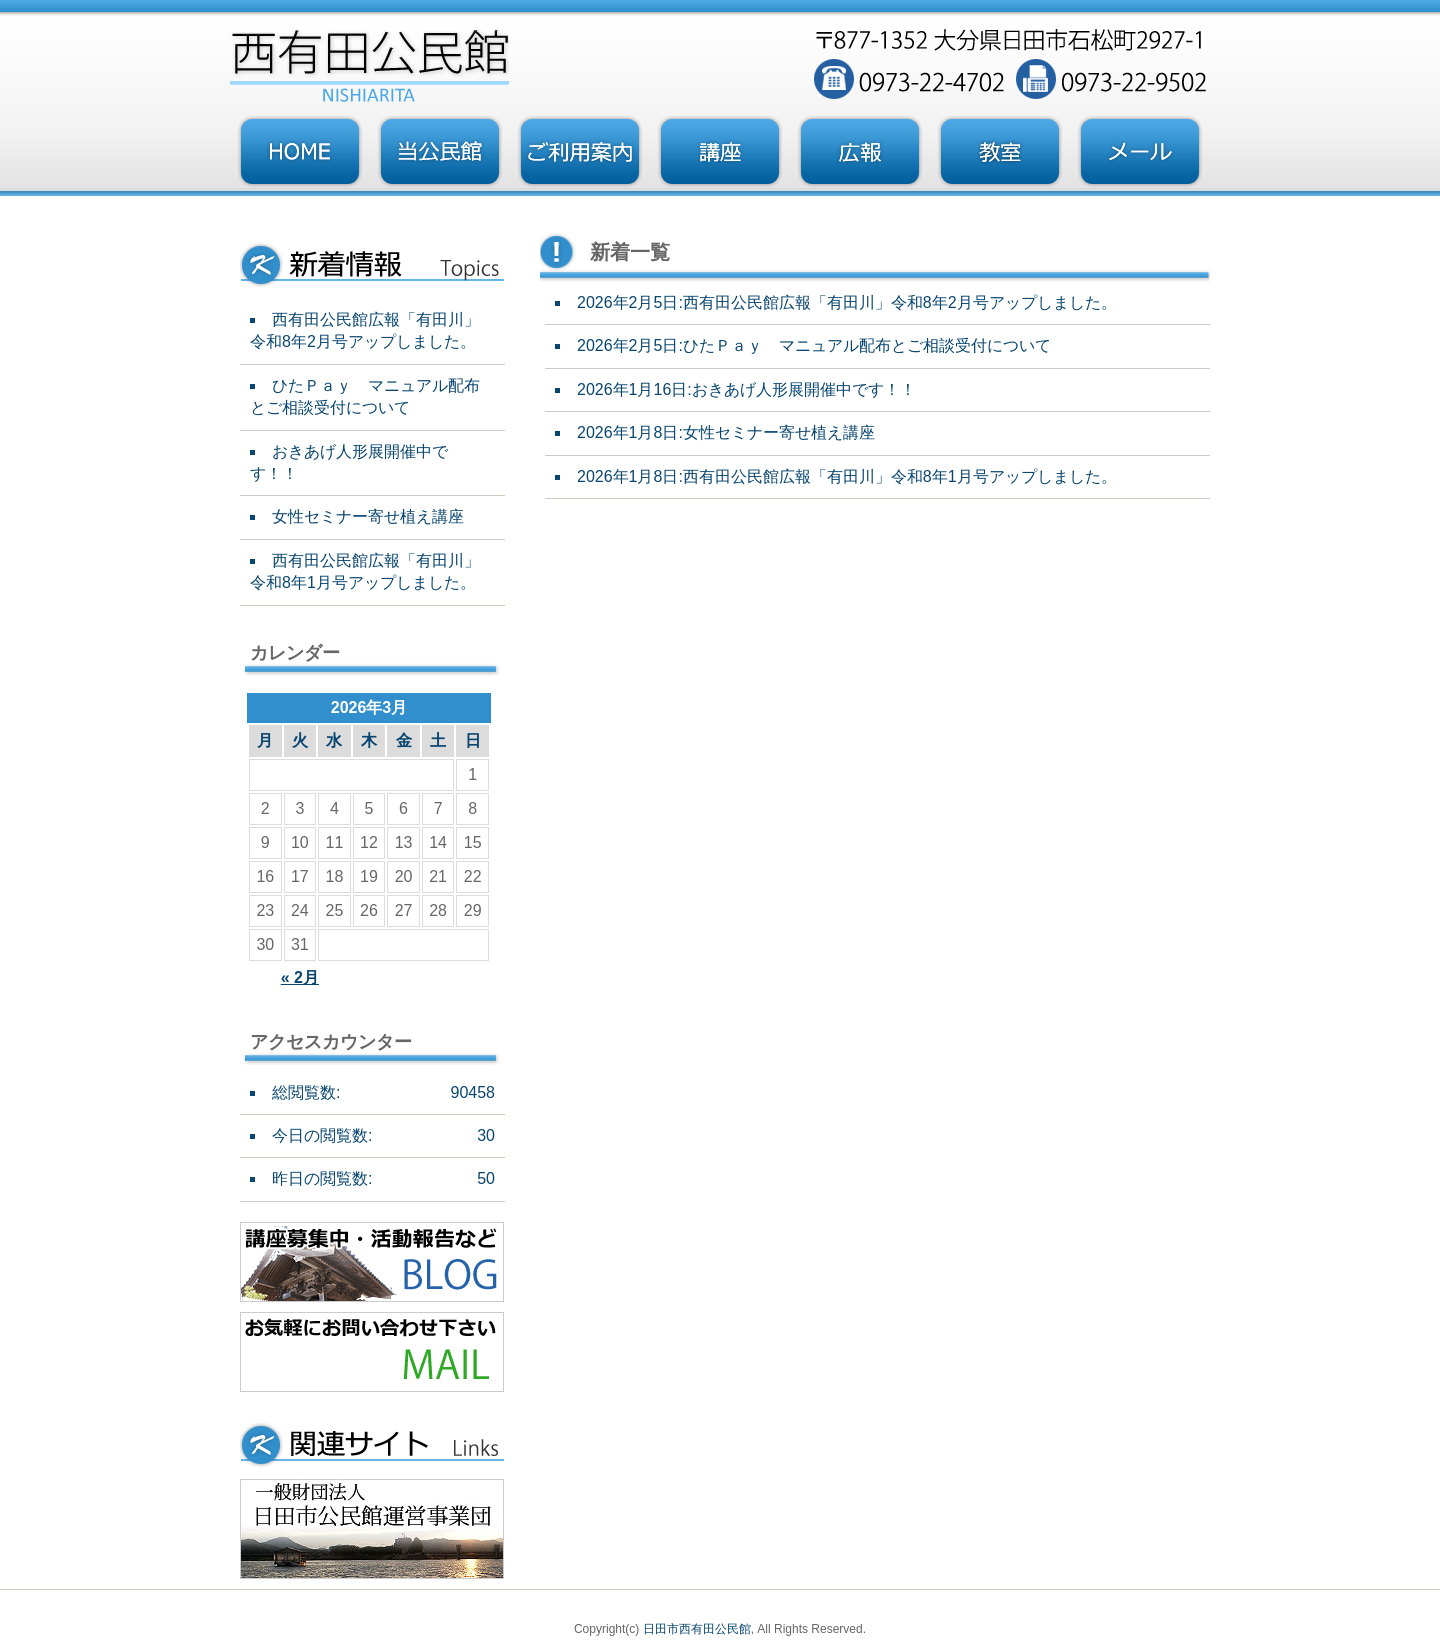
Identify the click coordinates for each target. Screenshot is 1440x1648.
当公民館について (440, 152)
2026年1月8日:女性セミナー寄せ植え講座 (726, 432)
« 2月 (300, 977)
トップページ (300, 152)
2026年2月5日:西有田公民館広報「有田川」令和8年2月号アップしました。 (847, 302)
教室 (1000, 152)
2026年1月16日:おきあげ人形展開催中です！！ (746, 389)
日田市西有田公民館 (697, 1629)
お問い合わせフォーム (1140, 152)
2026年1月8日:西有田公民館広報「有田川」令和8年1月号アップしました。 (847, 476)
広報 (860, 152)
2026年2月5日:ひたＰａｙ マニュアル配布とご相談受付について (814, 345)
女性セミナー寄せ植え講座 (368, 516)
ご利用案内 (580, 152)
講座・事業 (720, 152)
